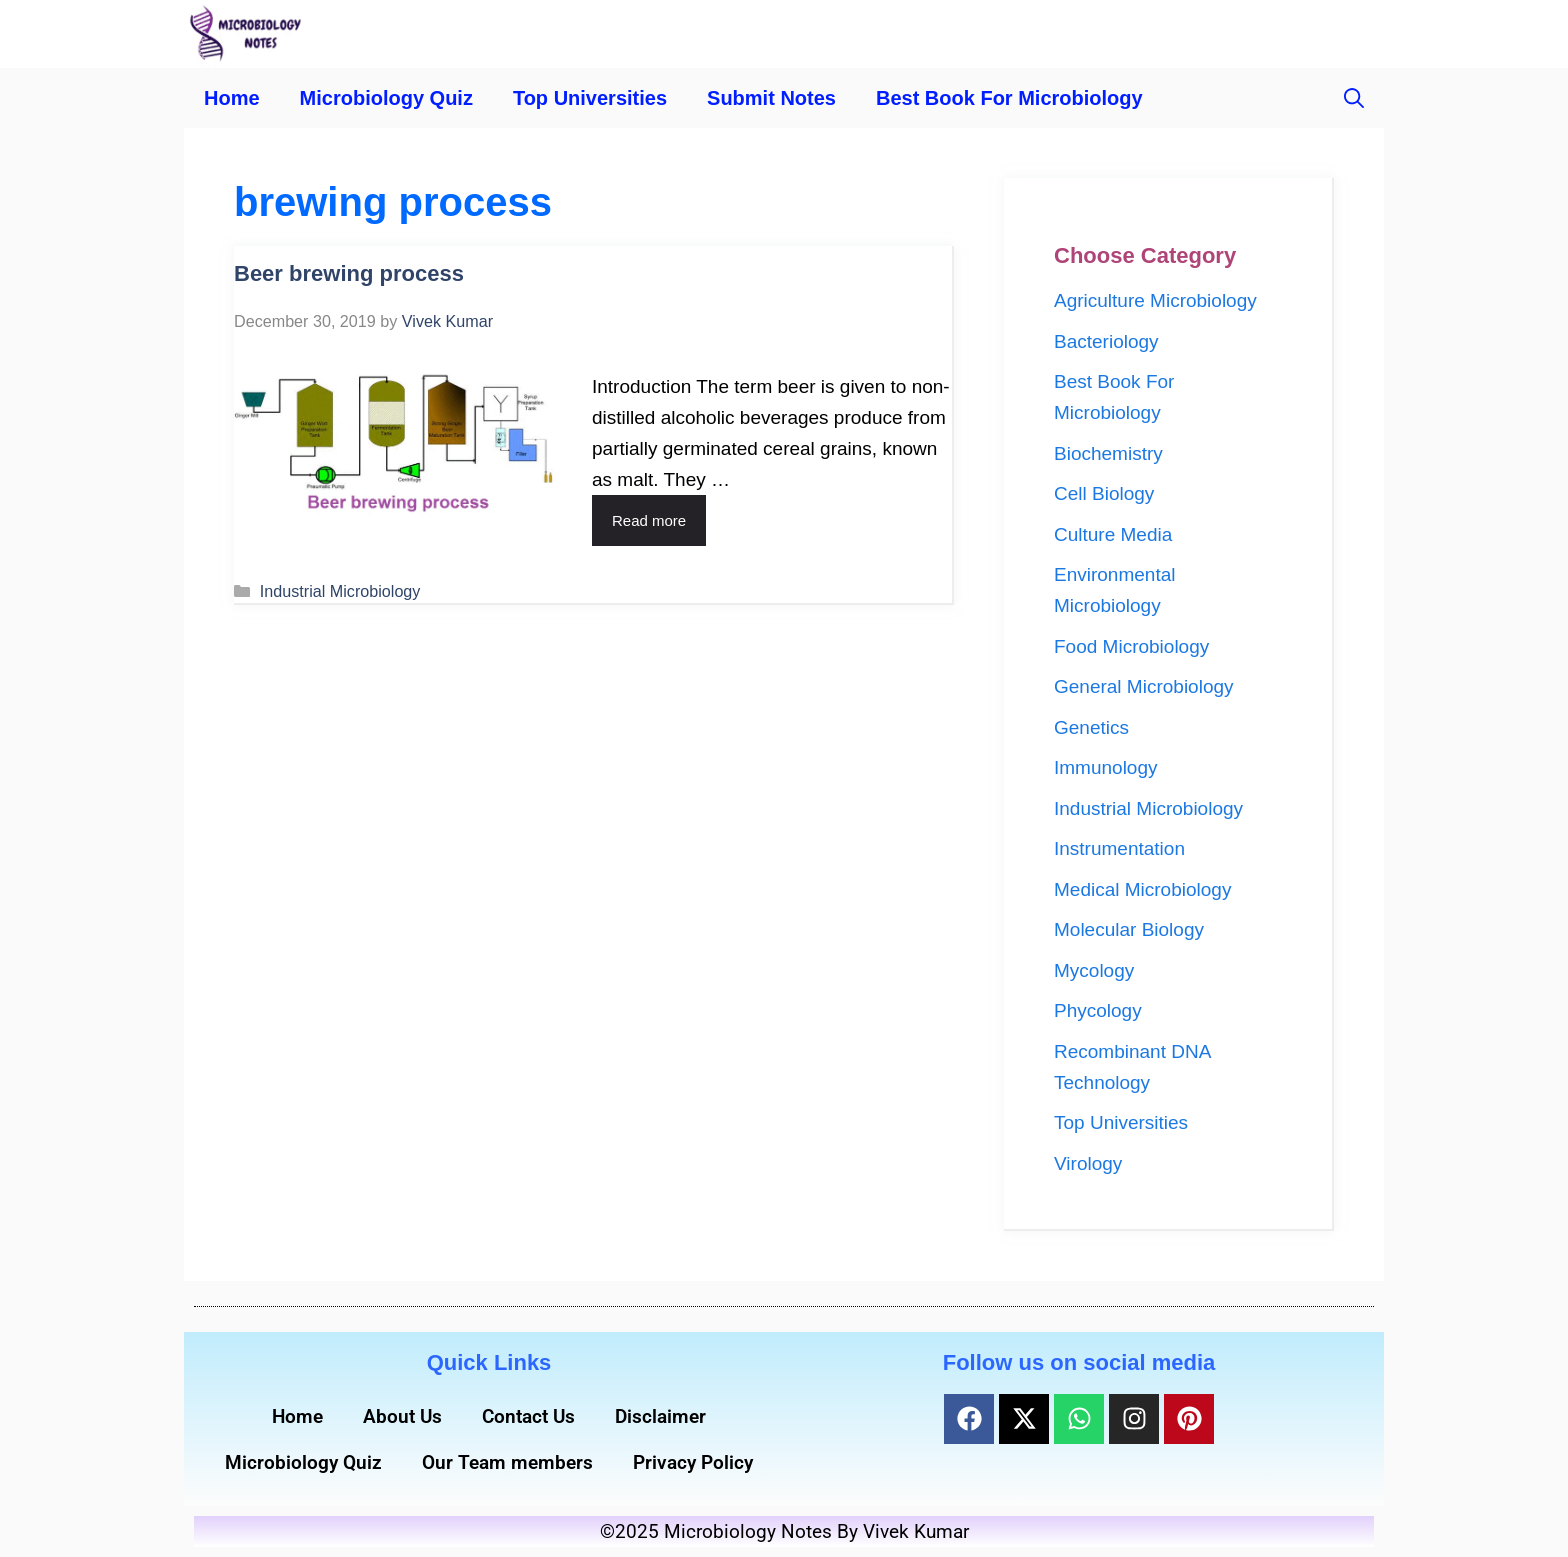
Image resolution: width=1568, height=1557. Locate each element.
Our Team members (507, 1462)
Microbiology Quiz (386, 98)
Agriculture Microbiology (1155, 300)
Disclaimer (660, 1416)
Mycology (1094, 970)
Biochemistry (1108, 453)
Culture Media (1113, 534)
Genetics (1091, 727)
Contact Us (528, 1416)
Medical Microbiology (1142, 889)
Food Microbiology (1131, 646)
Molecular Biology (1129, 929)
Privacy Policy (693, 1462)
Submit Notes (771, 98)
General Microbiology (1144, 686)
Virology (1088, 1163)
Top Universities (590, 98)
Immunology (1106, 767)
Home (232, 98)
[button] (1354, 98)
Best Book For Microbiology (1009, 98)
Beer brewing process (349, 273)
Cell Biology (1104, 493)
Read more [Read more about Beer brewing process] (649, 520)
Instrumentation (1119, 848)
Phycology (1098, 1010)
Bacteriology (1106, 341)
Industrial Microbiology (340, 591)
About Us (402, 1416)
